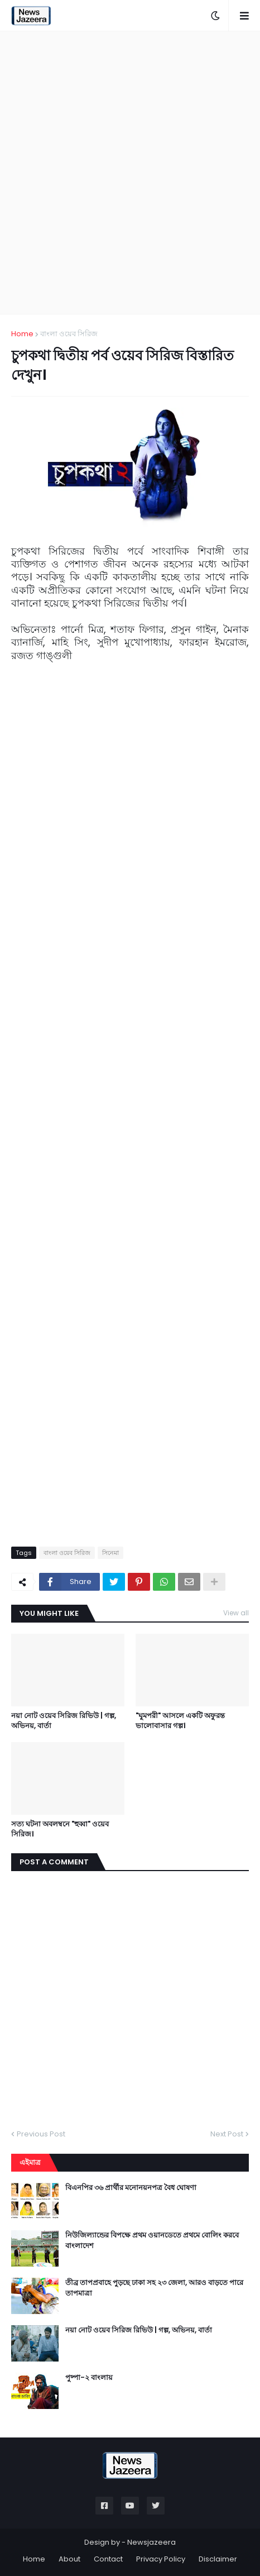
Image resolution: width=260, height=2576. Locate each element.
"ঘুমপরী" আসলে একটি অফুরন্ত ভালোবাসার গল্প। (180, 1721)
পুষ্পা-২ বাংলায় (89, 2378)
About (69, 2559)
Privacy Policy (160, 2559)
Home (22, 333)
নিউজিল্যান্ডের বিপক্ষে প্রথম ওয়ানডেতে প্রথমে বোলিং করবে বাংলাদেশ (152, 2240)
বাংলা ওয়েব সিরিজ (69, 333)
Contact (108, 2559)
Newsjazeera (151, 2542)
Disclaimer (218, 2559)
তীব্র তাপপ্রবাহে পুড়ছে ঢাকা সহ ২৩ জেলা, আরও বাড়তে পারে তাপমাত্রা (154, 2288)
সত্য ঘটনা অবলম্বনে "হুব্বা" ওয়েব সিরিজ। (60, 1829)
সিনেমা (110, 1552)
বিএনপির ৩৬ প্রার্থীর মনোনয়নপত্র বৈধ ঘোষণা (130, 2188)
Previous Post (41, 2134)
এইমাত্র (30, 2162)
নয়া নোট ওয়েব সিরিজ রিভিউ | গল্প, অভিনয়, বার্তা (63, 1721)
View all (236, 1613)
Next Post (226, 2134)
